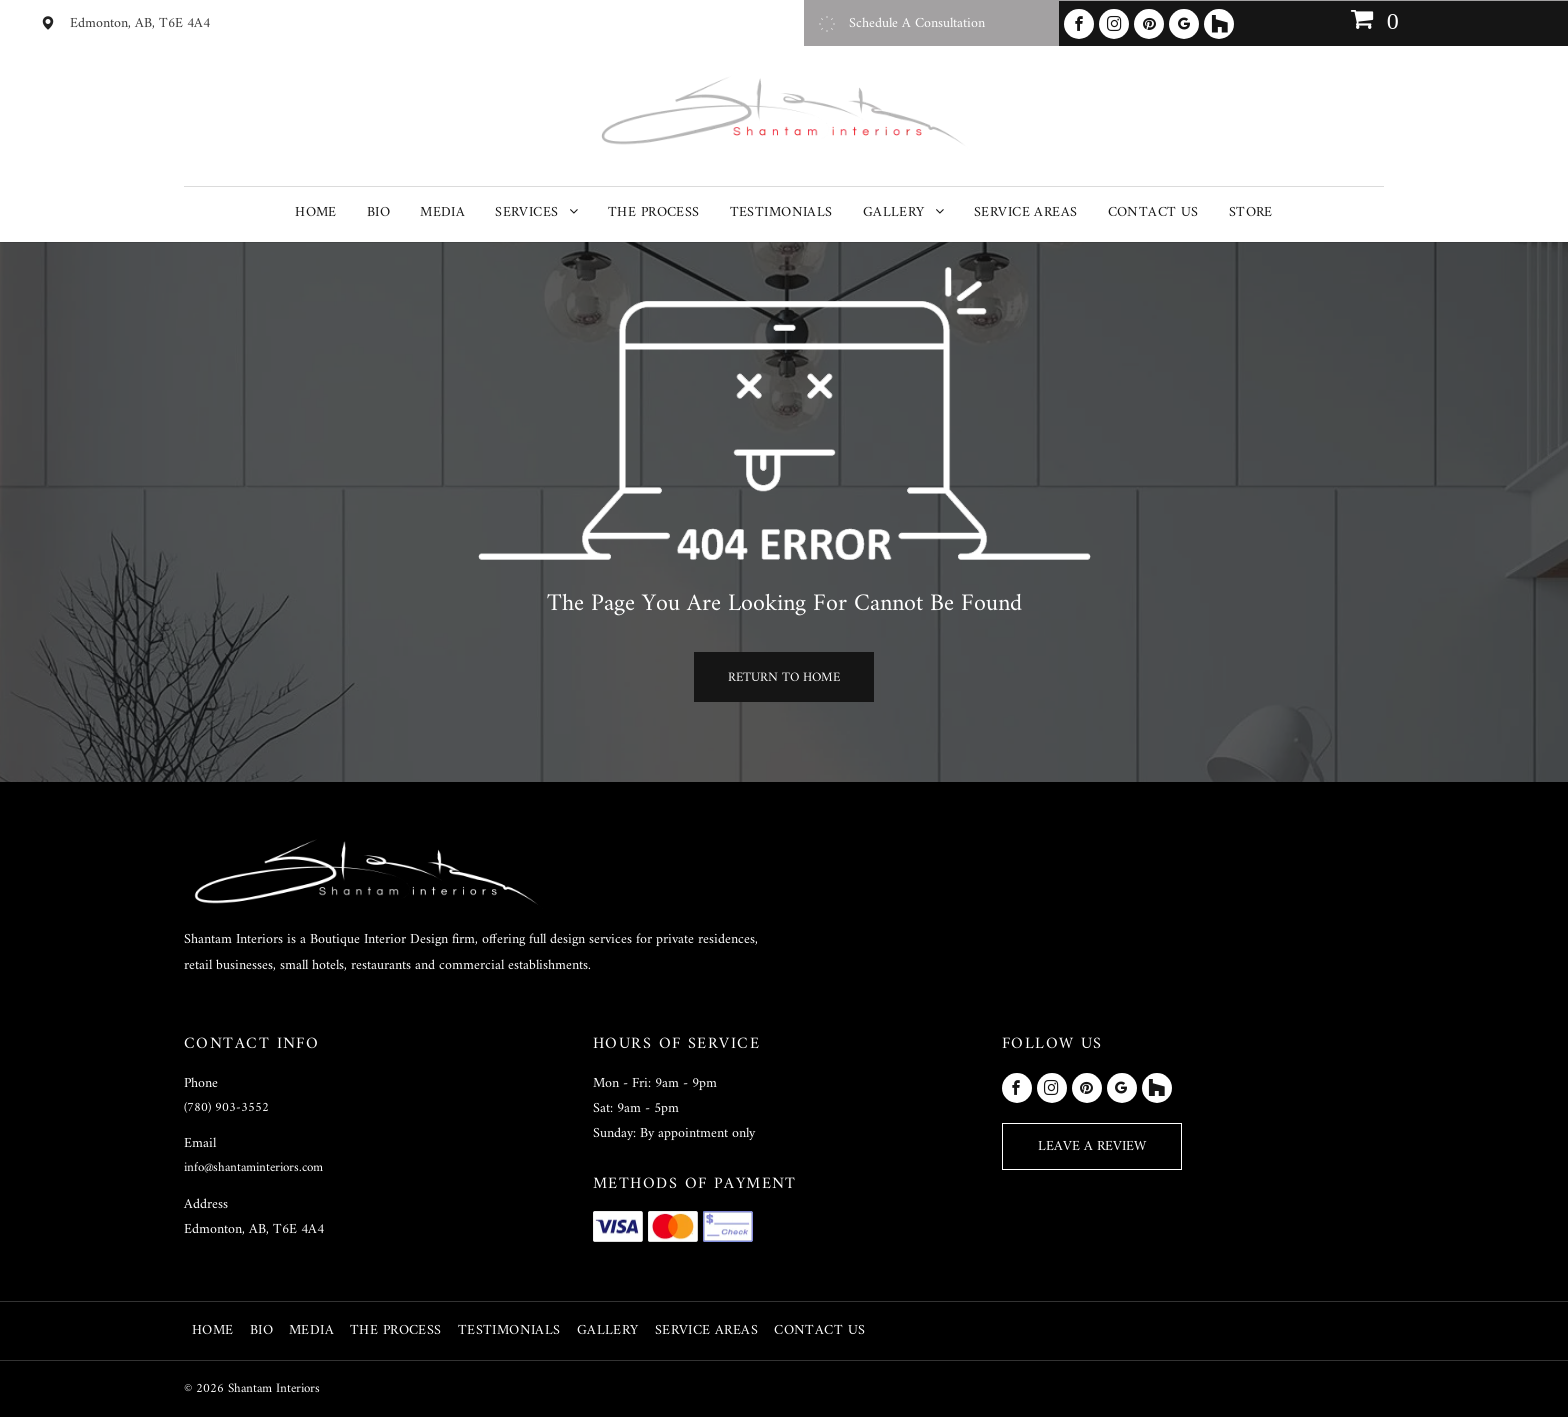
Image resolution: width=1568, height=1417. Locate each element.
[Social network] (1219, 24)
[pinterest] (1149, 24)
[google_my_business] (1184, 24)
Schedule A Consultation (917, 23)
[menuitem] (316, 213)
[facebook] (1079, 24)
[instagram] (1114, 24)
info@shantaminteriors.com (253, 1167)
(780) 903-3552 (226, 1107)
